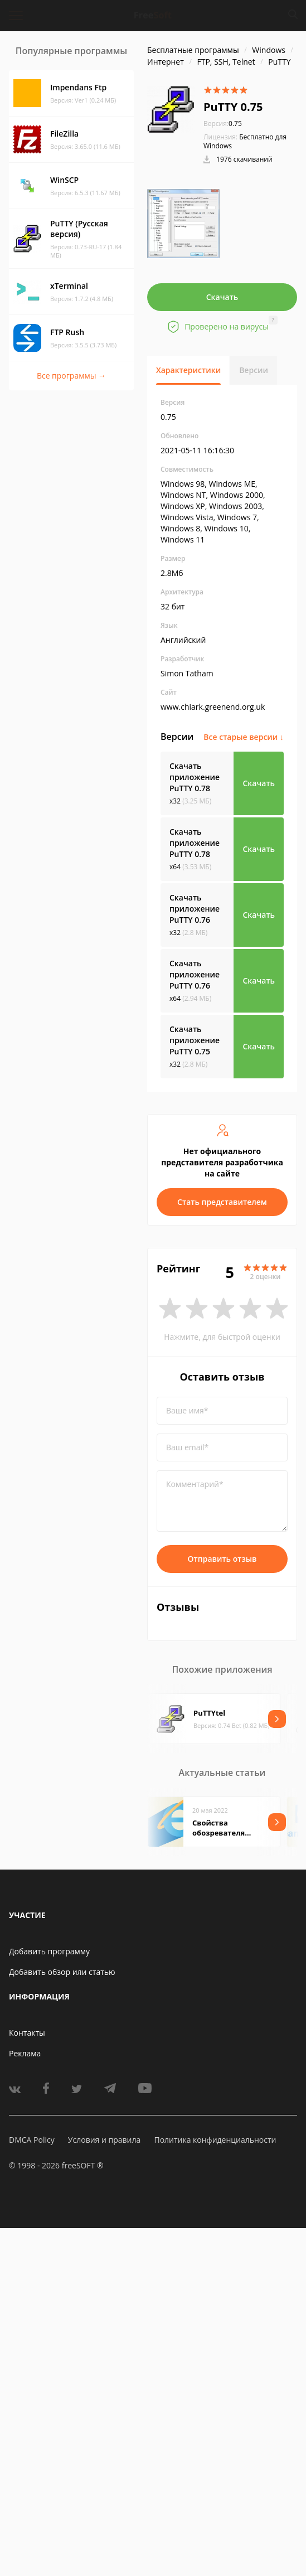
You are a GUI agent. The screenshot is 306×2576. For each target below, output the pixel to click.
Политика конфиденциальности (215, 2139)
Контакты (27, 2032)
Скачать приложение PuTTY (194, 777)
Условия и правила (104, 2139)
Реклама (25, 2053)
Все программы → (71, 375)
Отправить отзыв (222, 1558)
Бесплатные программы (193, 50)
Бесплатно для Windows (244, 141)
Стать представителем (222, 1202)
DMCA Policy (32, 2139)
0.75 (222, 123)
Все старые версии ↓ (243, 737)
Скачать (222, 297)
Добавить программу (49, 1951)
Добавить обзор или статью (62, 1972)
